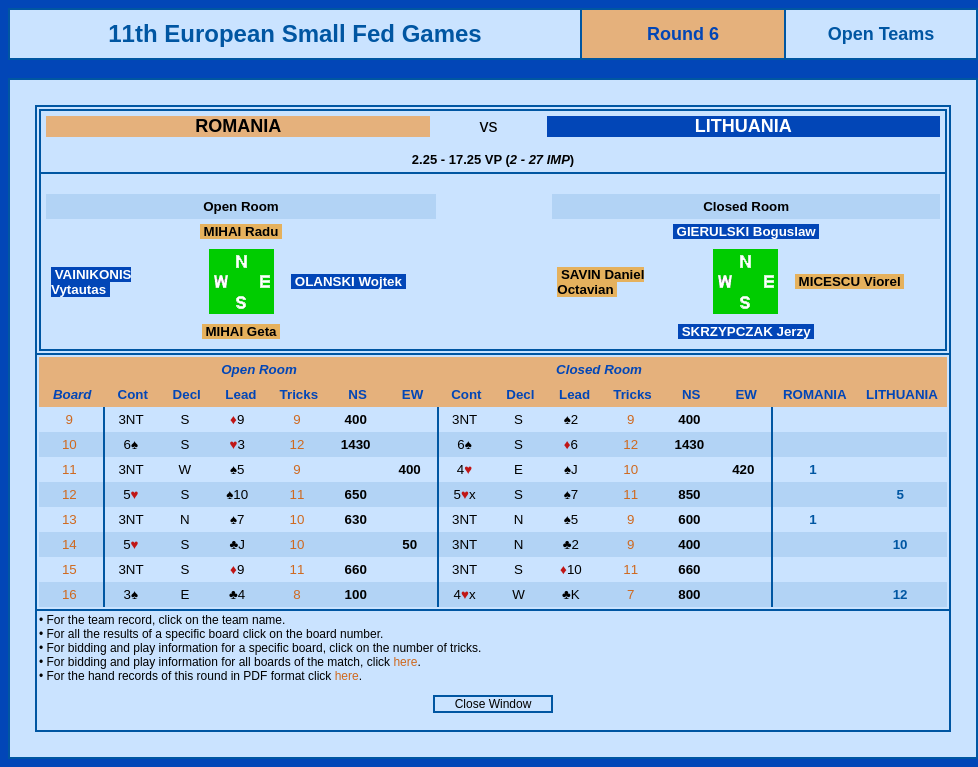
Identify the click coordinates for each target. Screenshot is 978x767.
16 (71, 594)
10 (71, 444)
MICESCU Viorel (849, 281)
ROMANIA (238, 126)
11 (71, 469)
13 (71, 519)
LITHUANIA (743, 126)
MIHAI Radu (241, 231)
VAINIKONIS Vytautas (91, 282)
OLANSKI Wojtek (348, 281)
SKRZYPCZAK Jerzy (746, 331)
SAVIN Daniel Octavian (600, 282)
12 (299, 444)
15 (71, 569)
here (405, 662)
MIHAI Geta (241, 331)
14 (71, 544)
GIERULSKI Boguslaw (746, 231)
